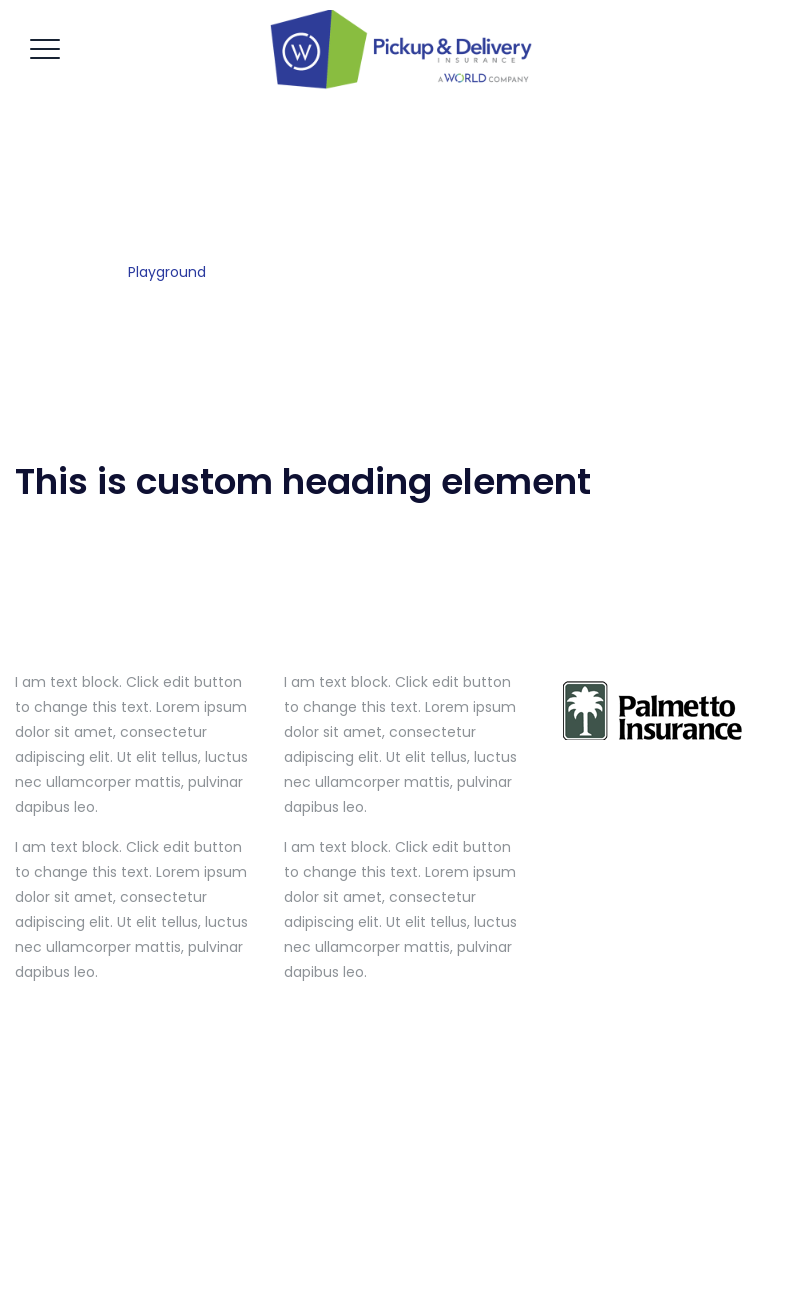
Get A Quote (331, 1254)
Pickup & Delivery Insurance (403, 1223)
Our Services (440, 1254)
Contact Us (544, 1254)
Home (76, 272)
